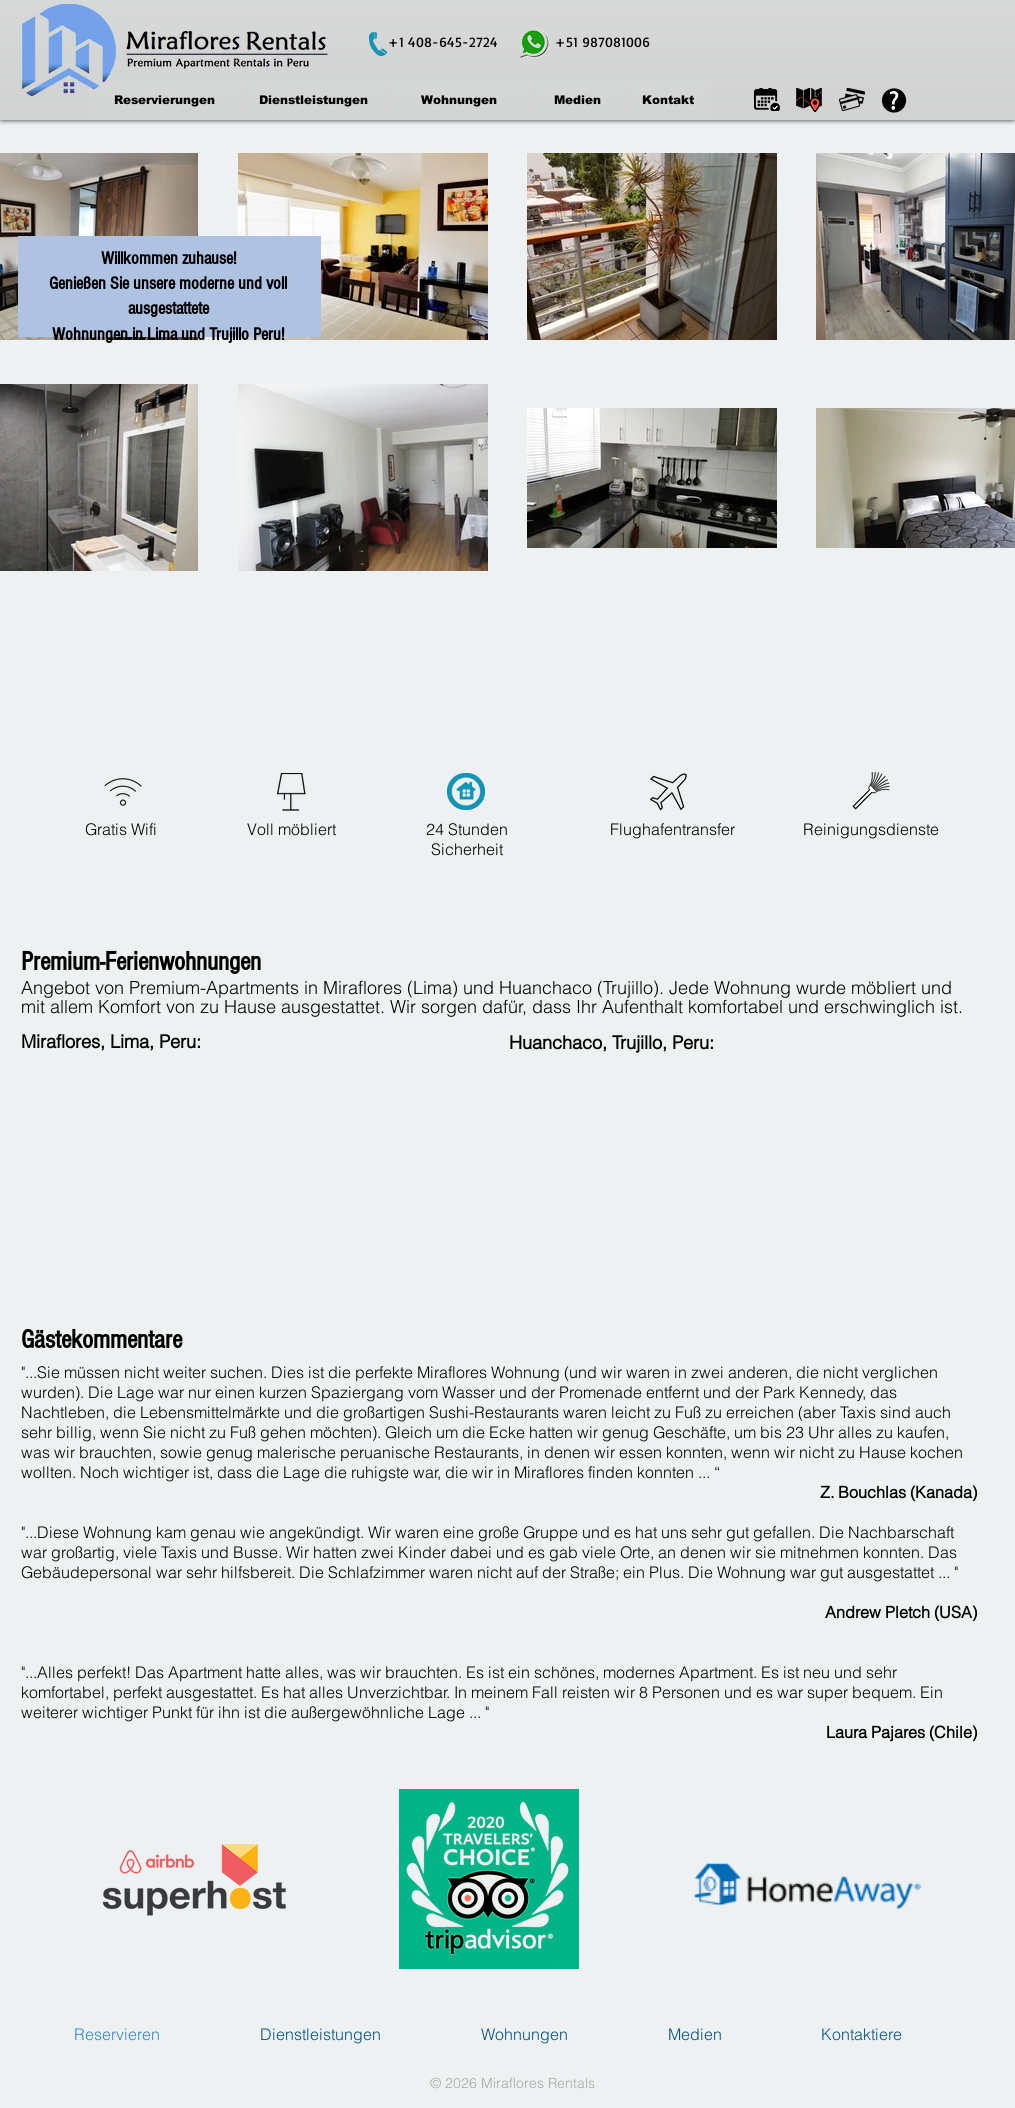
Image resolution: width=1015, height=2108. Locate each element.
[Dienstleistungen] (314, 100)
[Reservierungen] (165, 100)
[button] (767, 99)
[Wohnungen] (459, 100)
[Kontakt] (668, 100)
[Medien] (578, 100)
